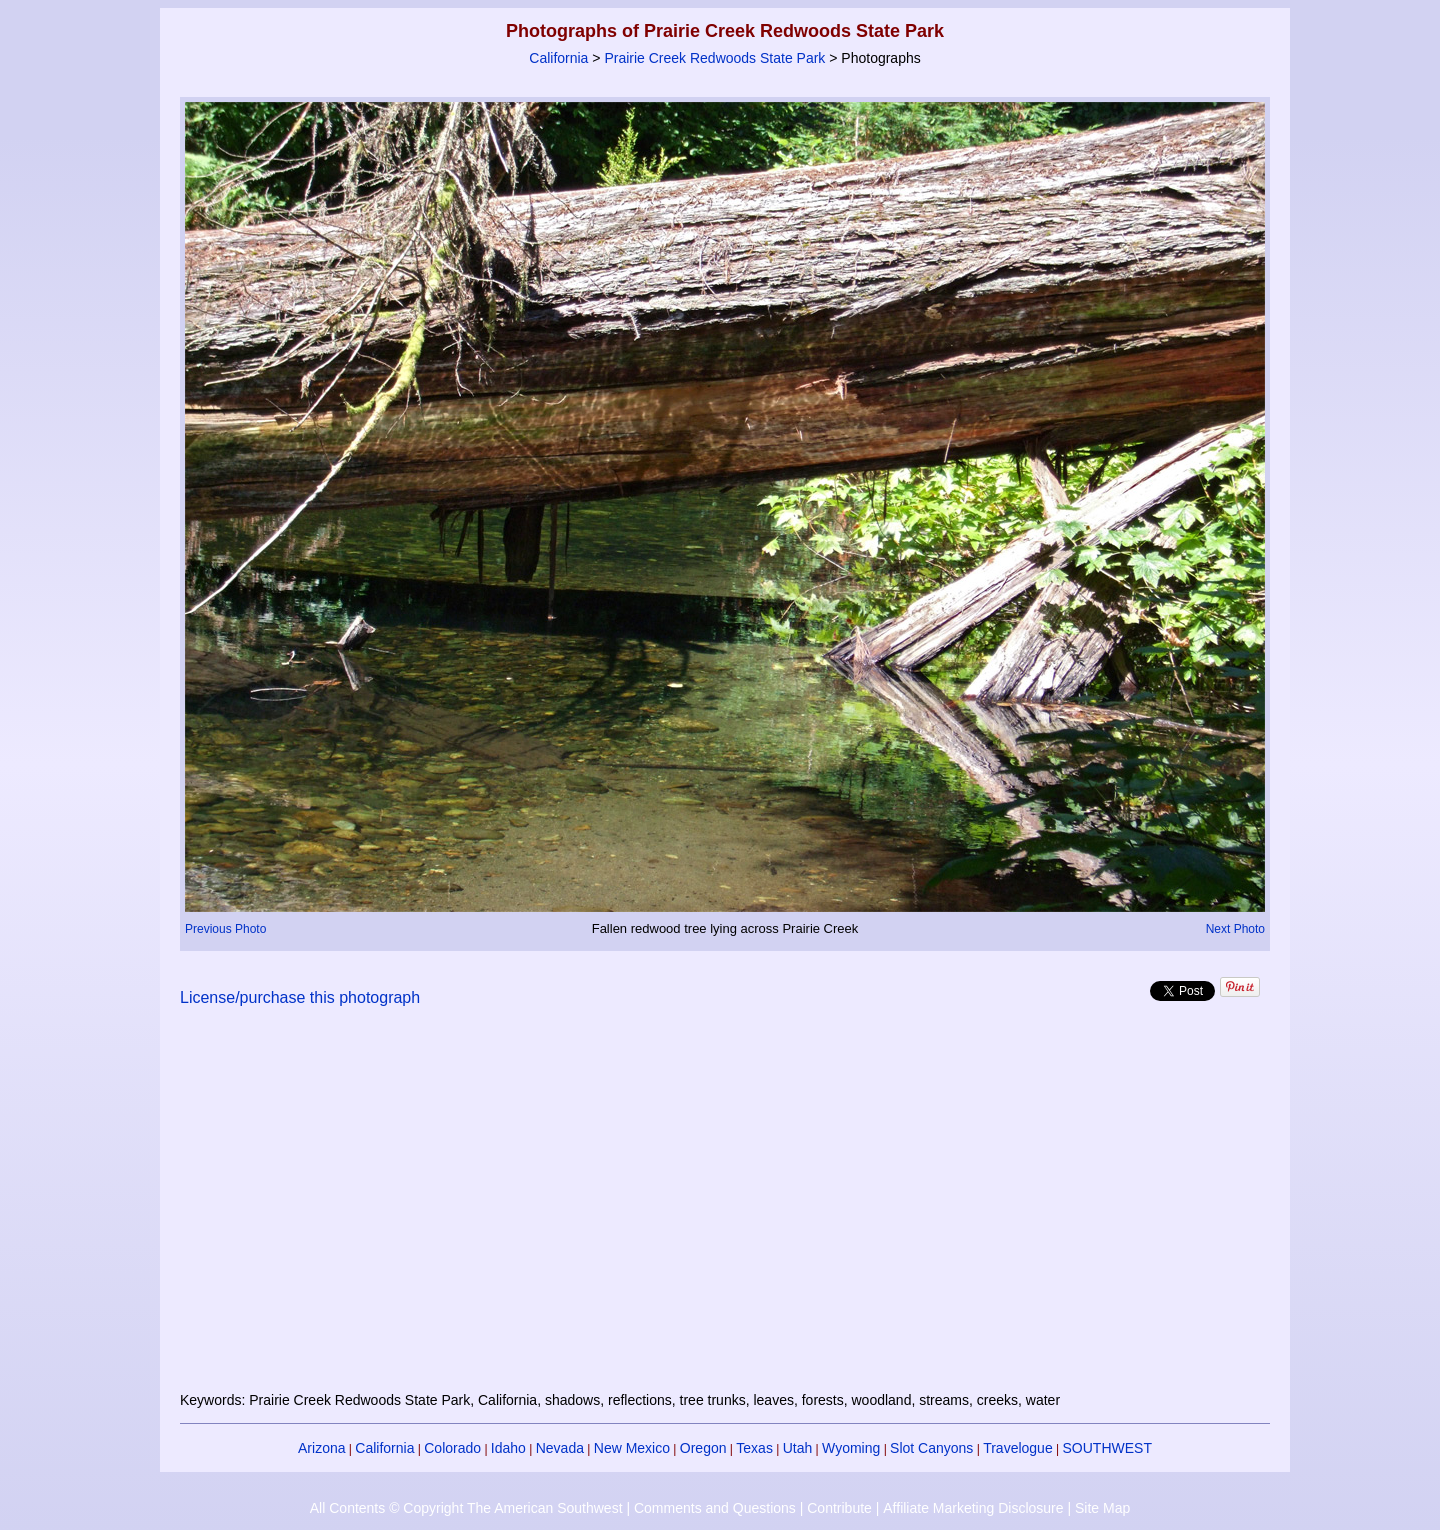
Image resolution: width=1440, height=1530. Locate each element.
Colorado (452, 1448)
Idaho (508, 1448)
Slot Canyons (931, 1448)
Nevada (560, 1448)
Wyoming (851, 1448)
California (558, 58)
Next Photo (1235, 929)
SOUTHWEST (1107, 1448)
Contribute (839, 1508)
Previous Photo (225, 929)
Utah (798, 1448)
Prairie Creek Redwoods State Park (714, 58)
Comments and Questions (715, 1508)
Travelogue (1018, 1448)
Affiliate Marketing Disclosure (973, 1508)
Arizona (321, 1448)
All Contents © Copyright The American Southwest (466, 1508)
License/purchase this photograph (300, 997)
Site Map (1102, 1508)
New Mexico (632, 1448)
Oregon (703, 1448)
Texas (754, 1448)
